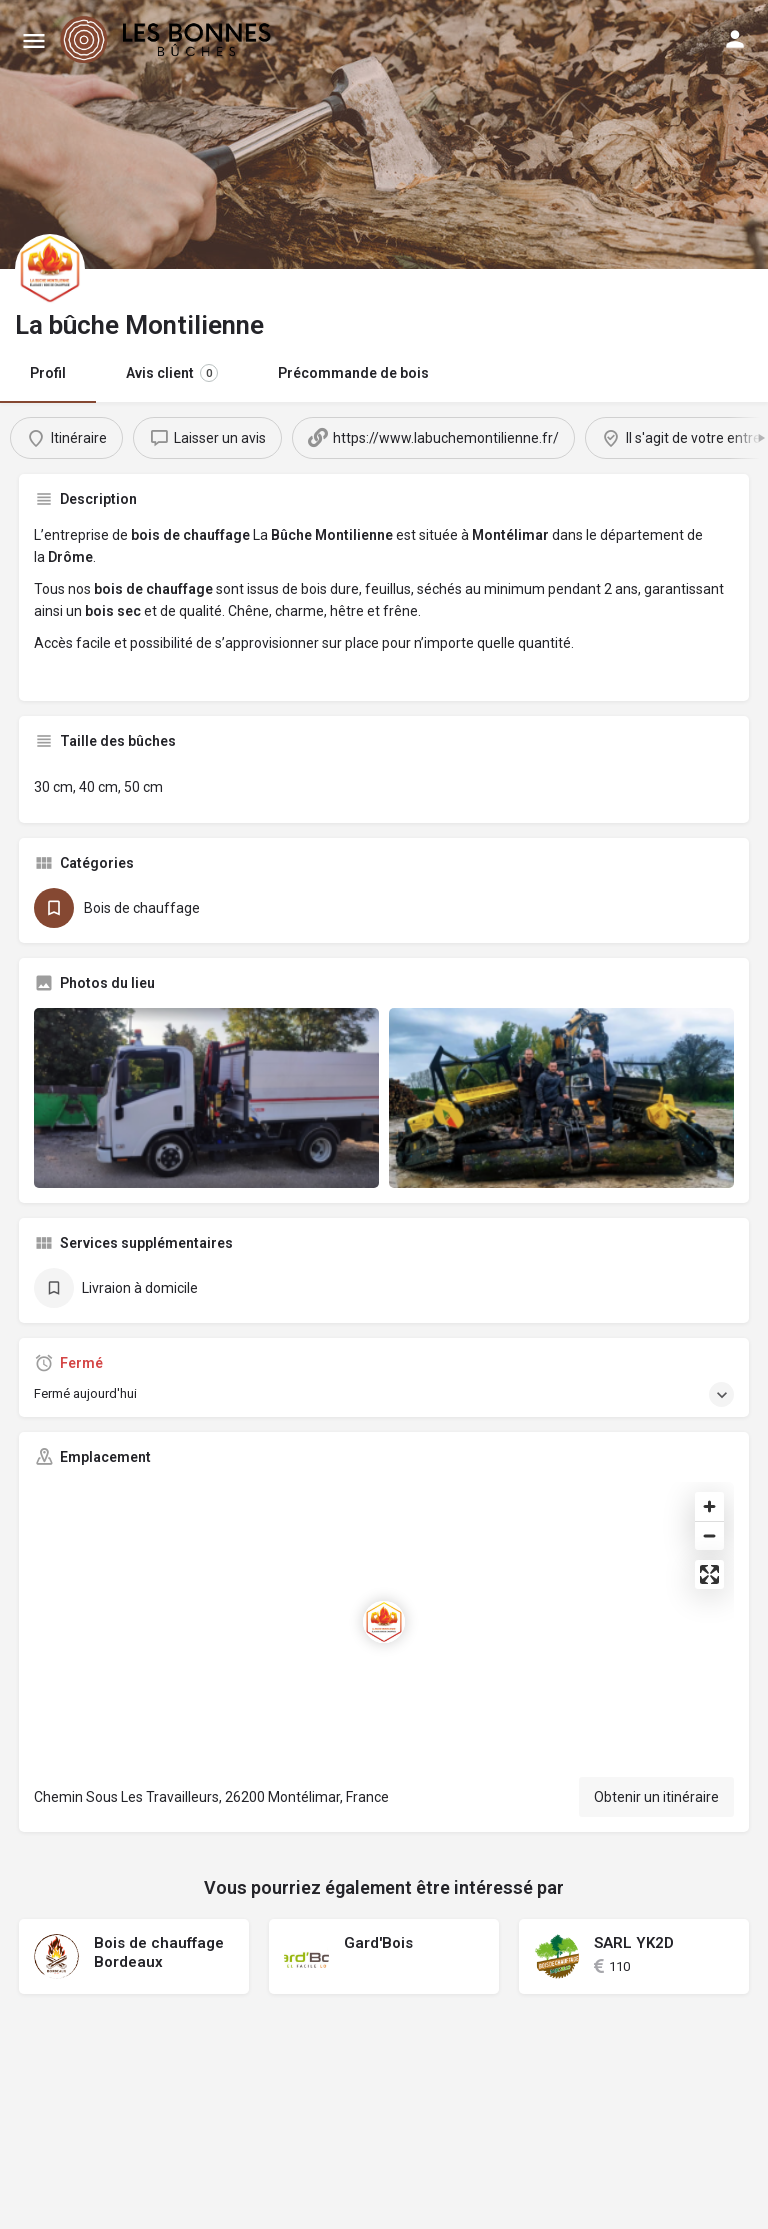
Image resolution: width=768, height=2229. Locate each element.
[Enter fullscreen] (709, 1574)
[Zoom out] (709, 1535)
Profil (48, 373)
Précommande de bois (353, 373)
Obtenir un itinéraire (656, 1797)
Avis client (172, 373)
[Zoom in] (709, 1506)
